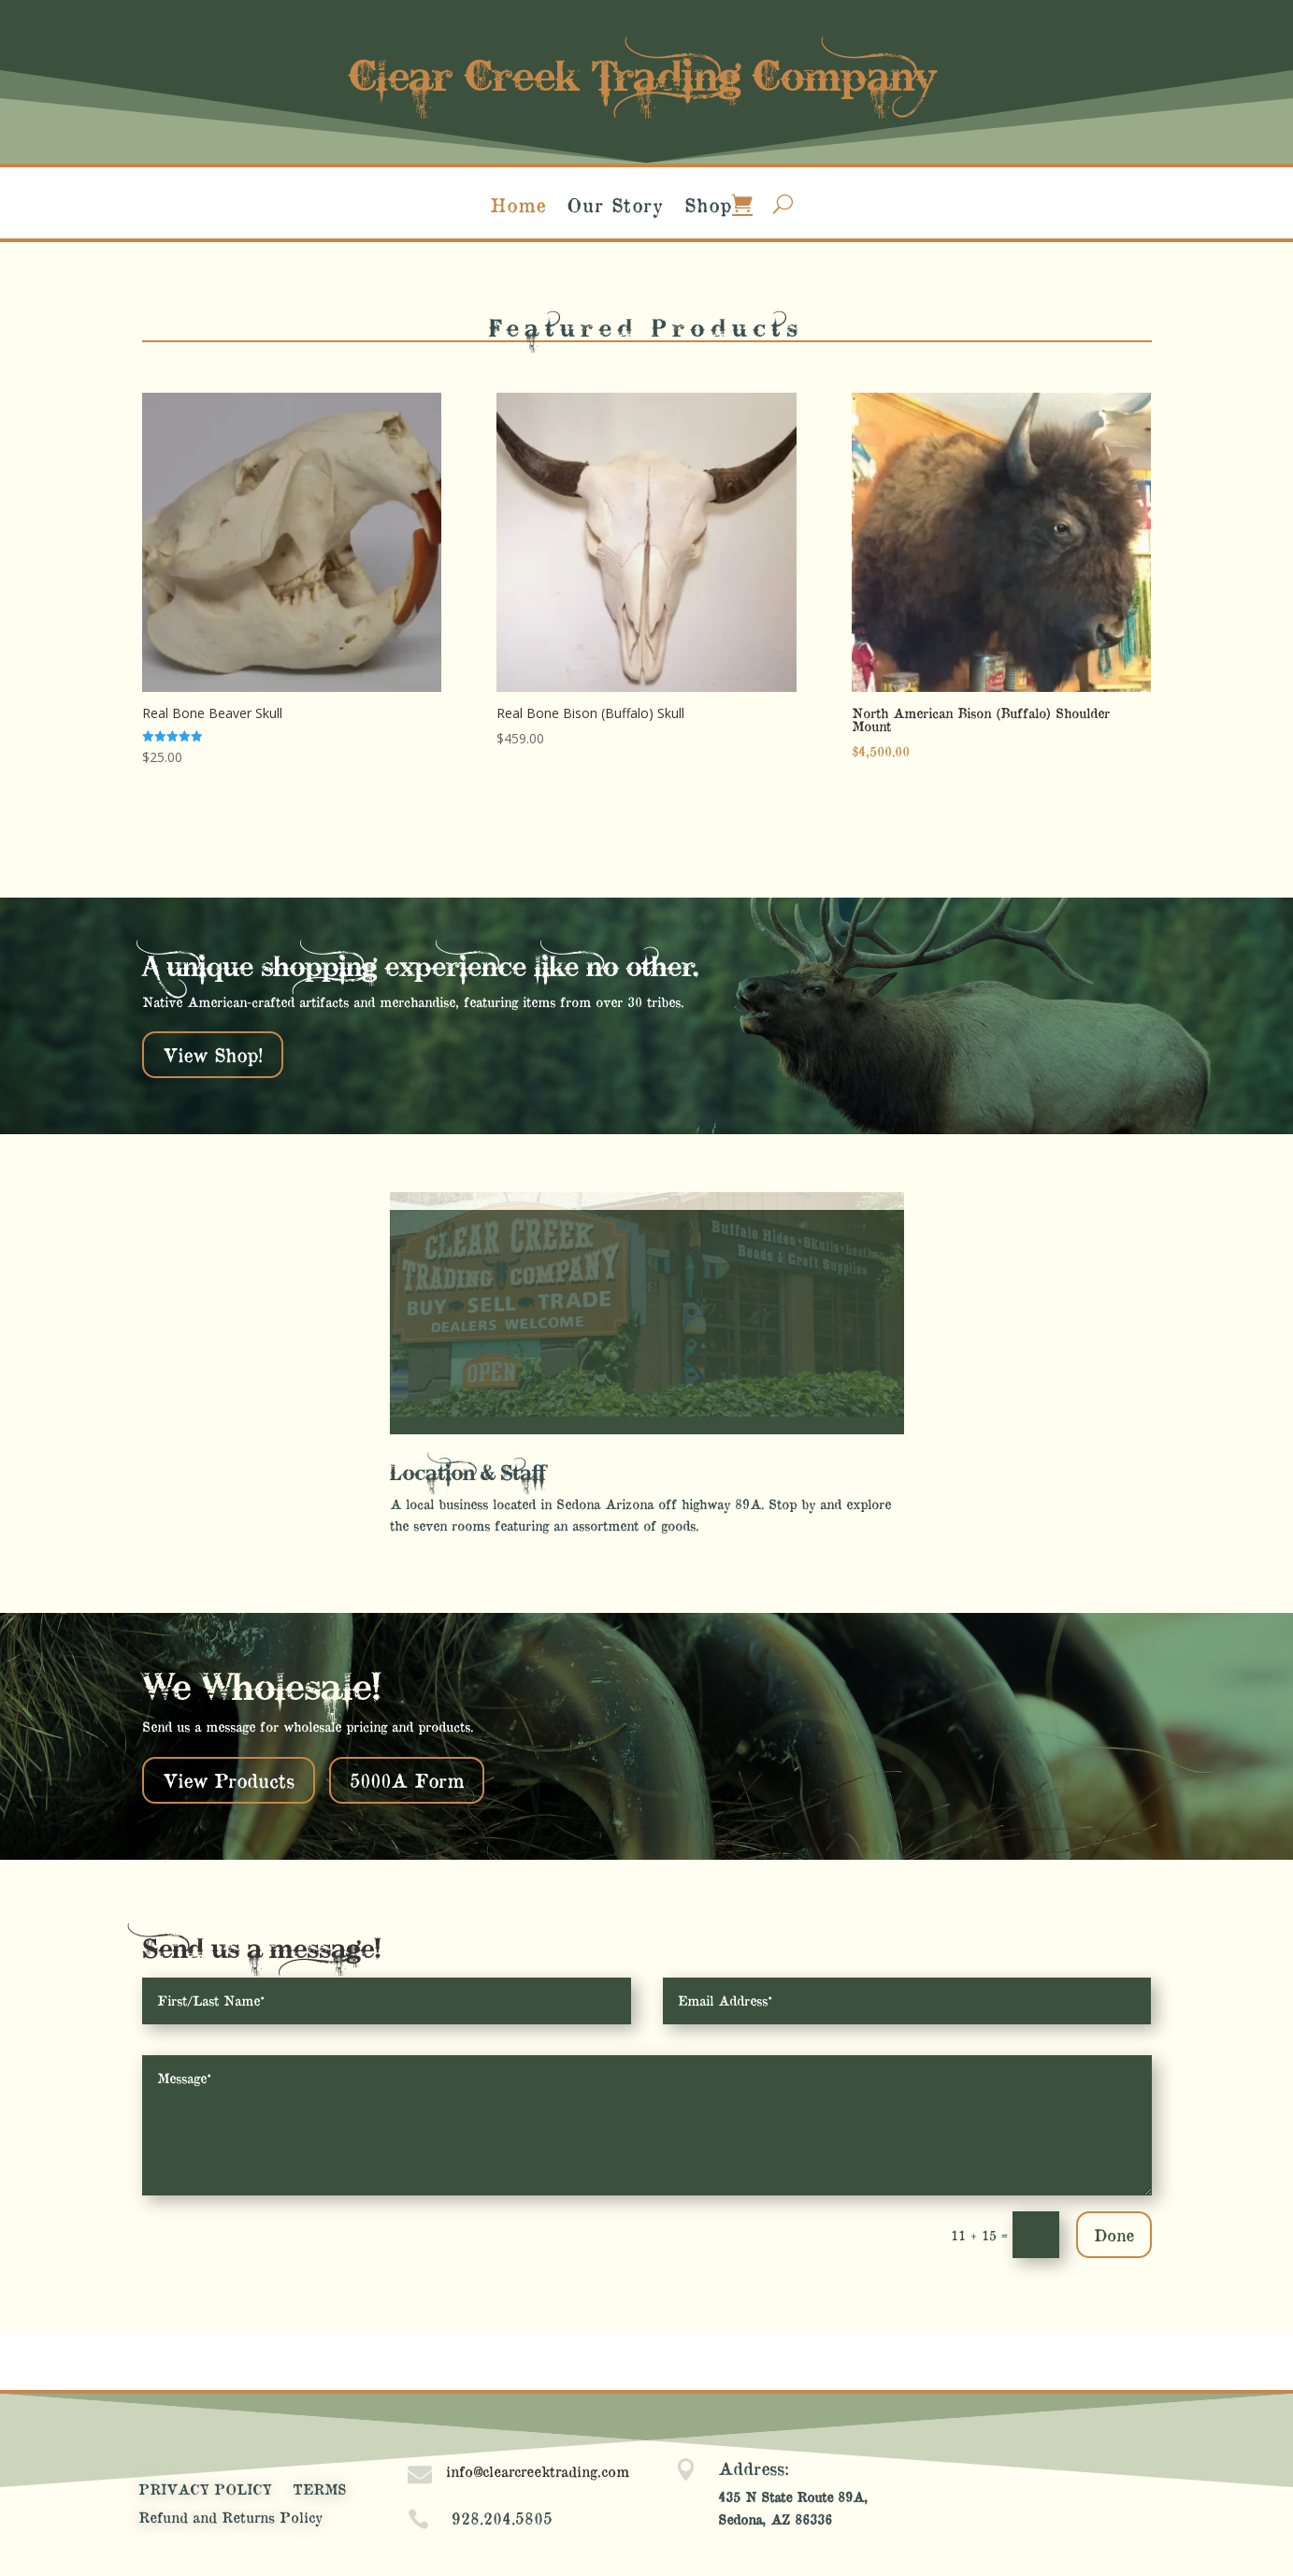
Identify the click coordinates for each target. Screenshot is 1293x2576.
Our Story (615, 207)
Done (1114, 2234)
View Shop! (213, 1054)
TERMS (319, 2489)
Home (518, 207)
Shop (708, 207)
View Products (229, 1780)
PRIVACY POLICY (205, 2489)
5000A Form (407, 1780)
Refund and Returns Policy (230, 2518)
